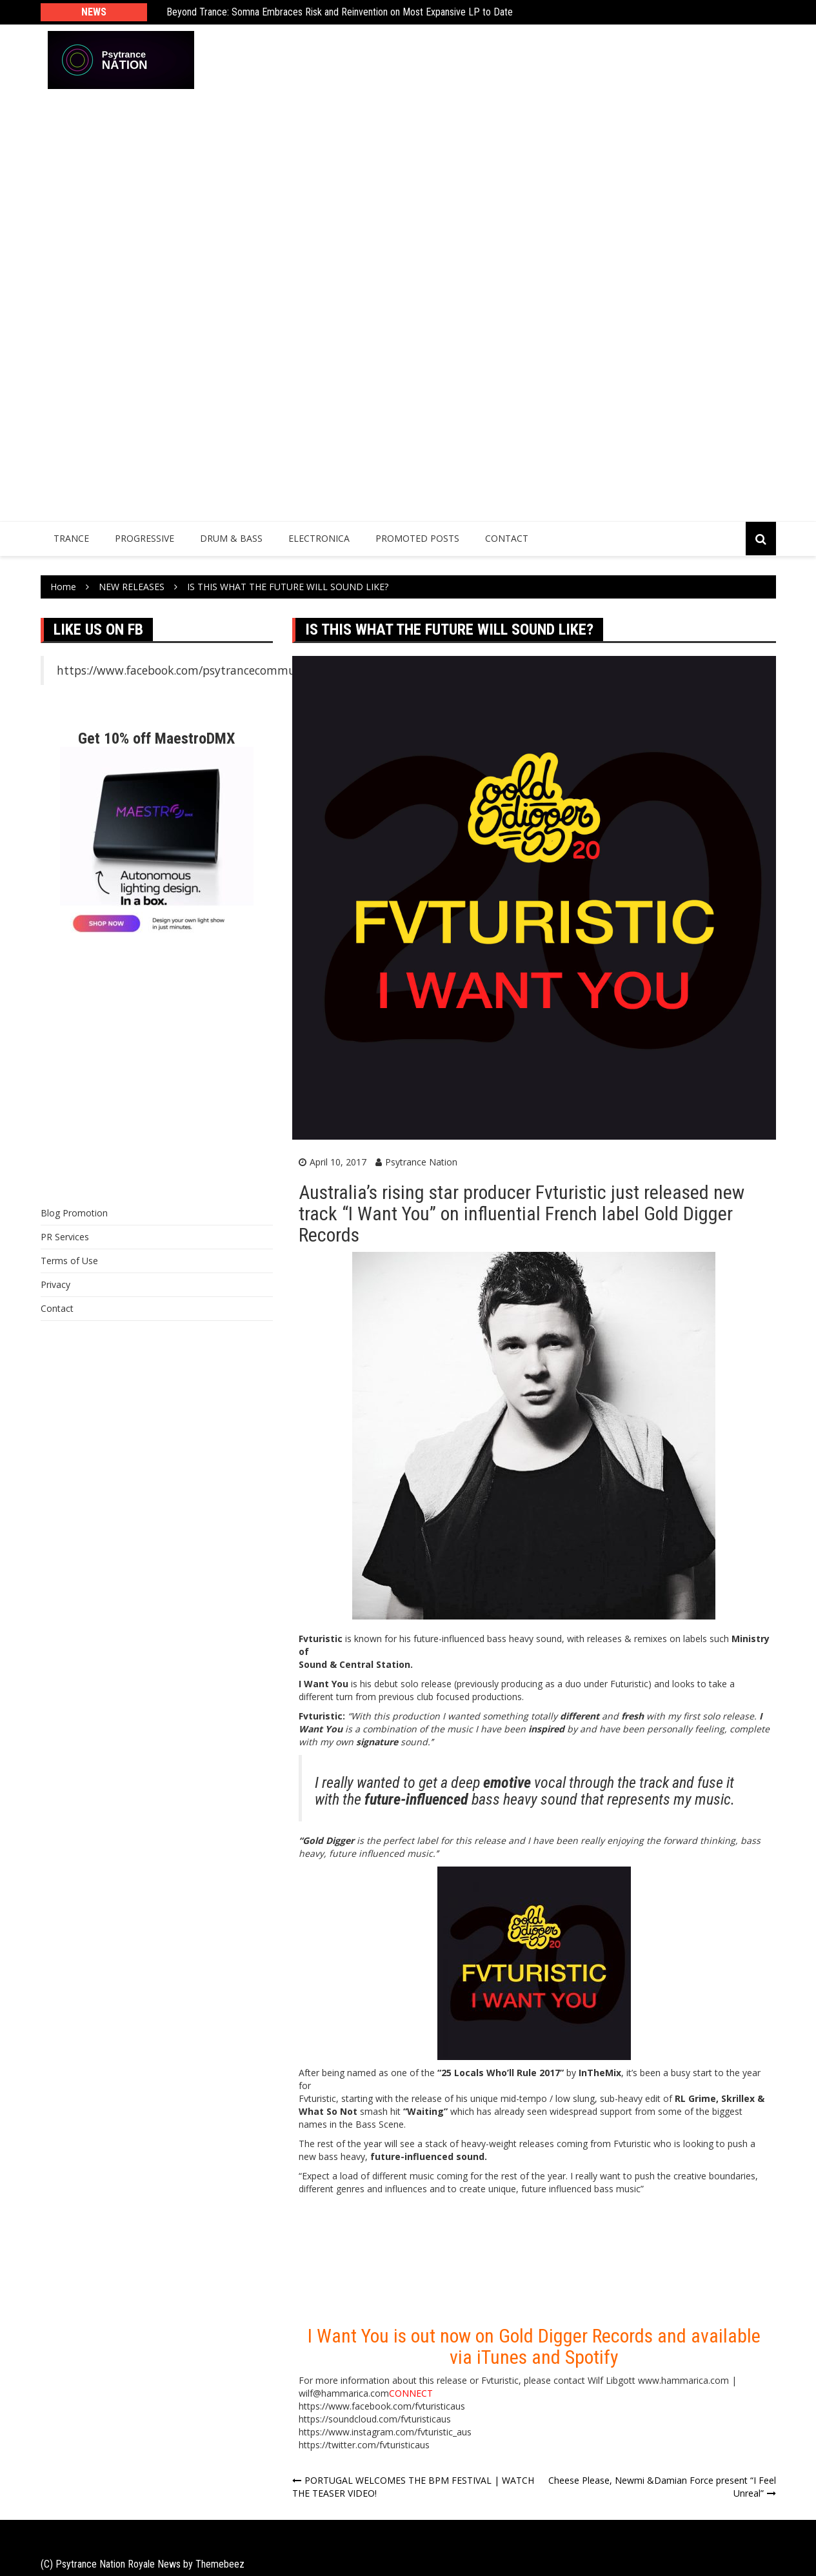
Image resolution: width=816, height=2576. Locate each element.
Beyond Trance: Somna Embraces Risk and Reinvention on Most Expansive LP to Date (339, 12)
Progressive (144, 538)
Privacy (55, 1284)
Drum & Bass (231, 538)
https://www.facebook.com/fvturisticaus (382, 2406)
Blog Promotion (74, 1213)
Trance (71, 538)
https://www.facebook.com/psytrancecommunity (187, 670)
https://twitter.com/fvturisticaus (364, 2445)
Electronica (319, 538)
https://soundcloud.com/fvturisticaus (375, 2419)
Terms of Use (69, 1260)
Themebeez (219, 2564)
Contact (506, 538)
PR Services (65, 1237)
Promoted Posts (417, 538)
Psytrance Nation (421, 1162)
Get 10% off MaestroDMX (156, 738)
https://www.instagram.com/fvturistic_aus (385, 2432)
